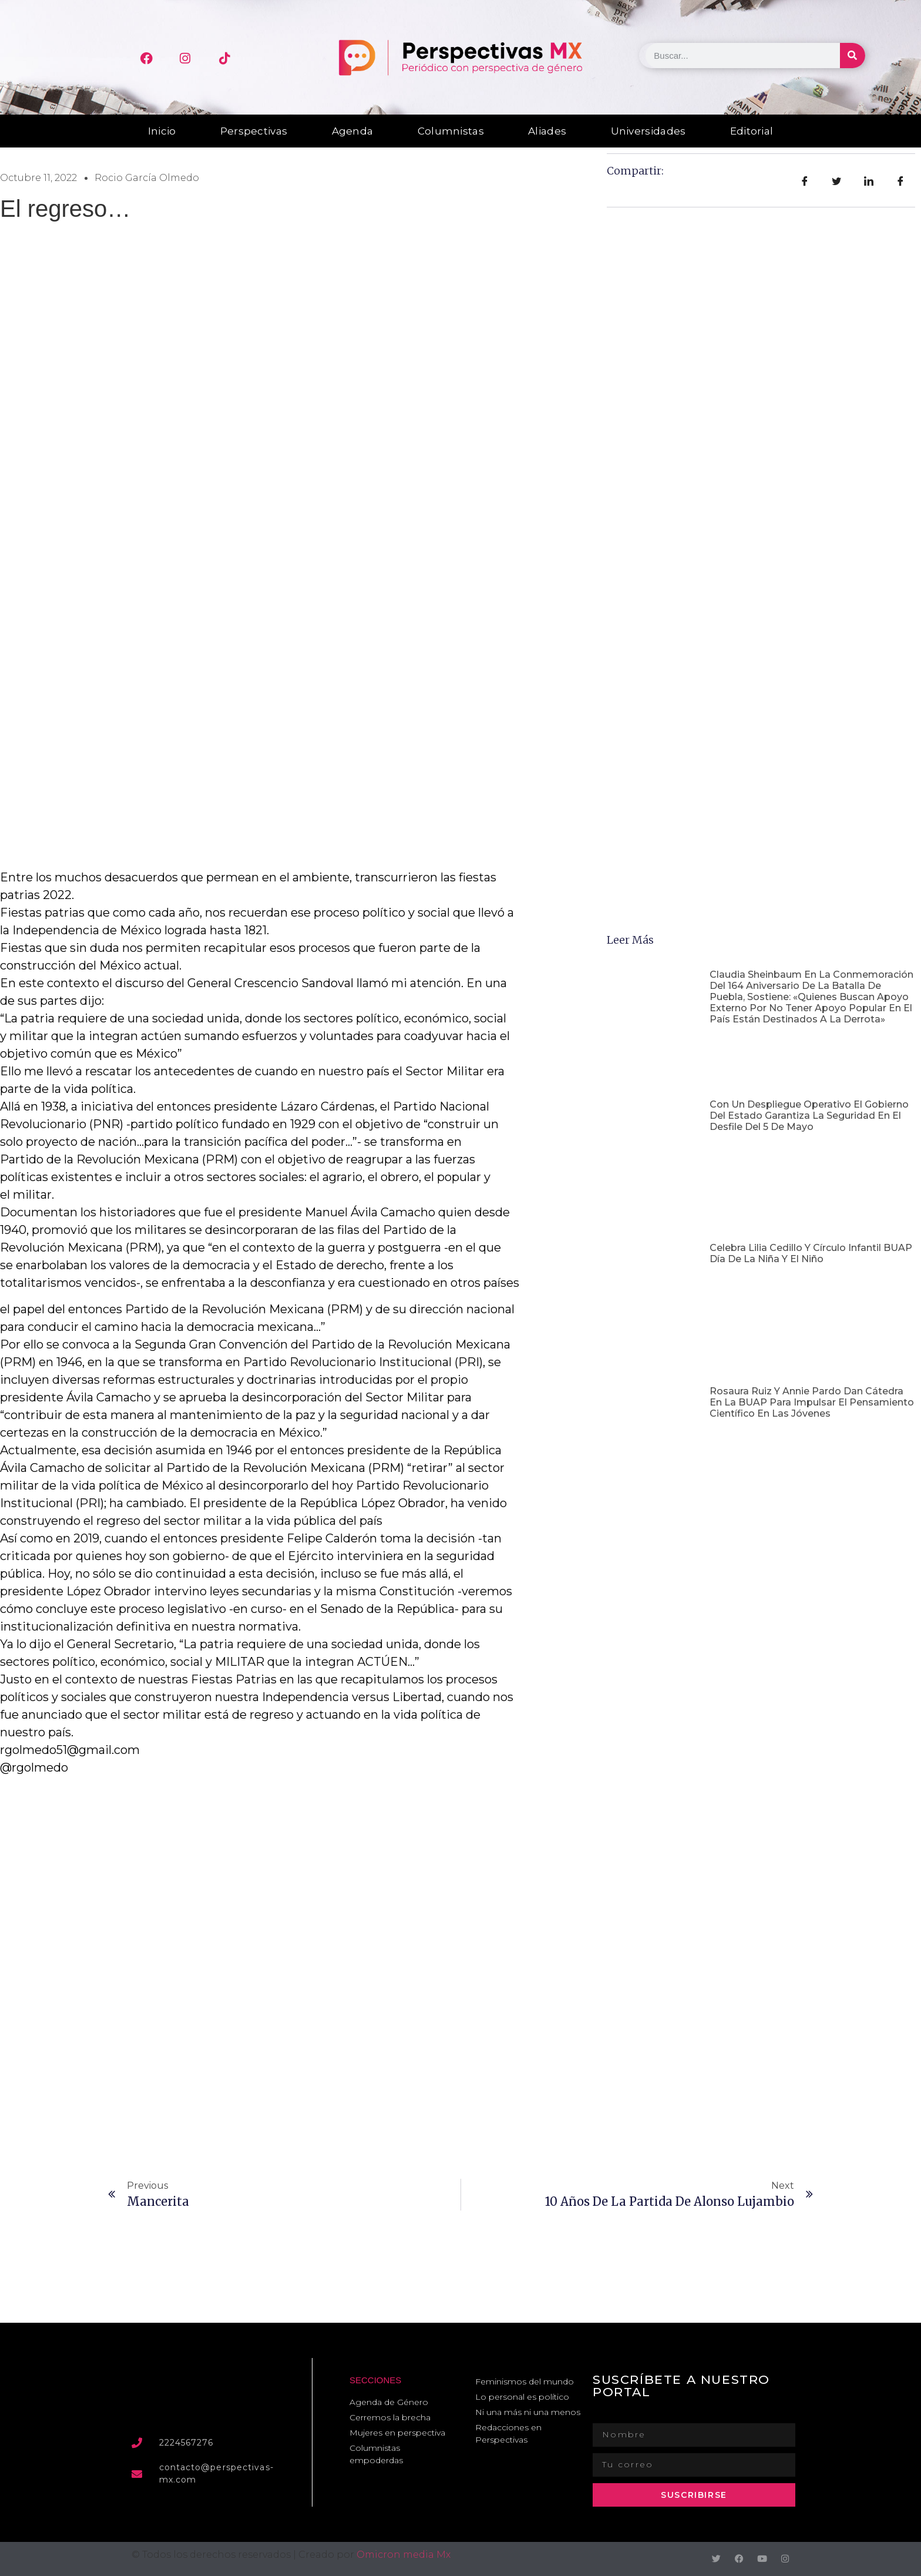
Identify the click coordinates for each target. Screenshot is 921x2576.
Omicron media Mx (404, 2554)
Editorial (752, 131)
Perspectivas (254, 131)
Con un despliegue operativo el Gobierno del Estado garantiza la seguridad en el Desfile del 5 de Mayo (809, 1115)
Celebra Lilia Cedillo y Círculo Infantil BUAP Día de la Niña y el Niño (811, 1253)
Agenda (353, 131)
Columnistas (451, 131)
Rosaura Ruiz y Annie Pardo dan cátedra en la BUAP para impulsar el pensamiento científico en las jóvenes (812, 1402)
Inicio (162, 131)
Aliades (547, 131)
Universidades (648, 131)
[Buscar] (852, 55)
